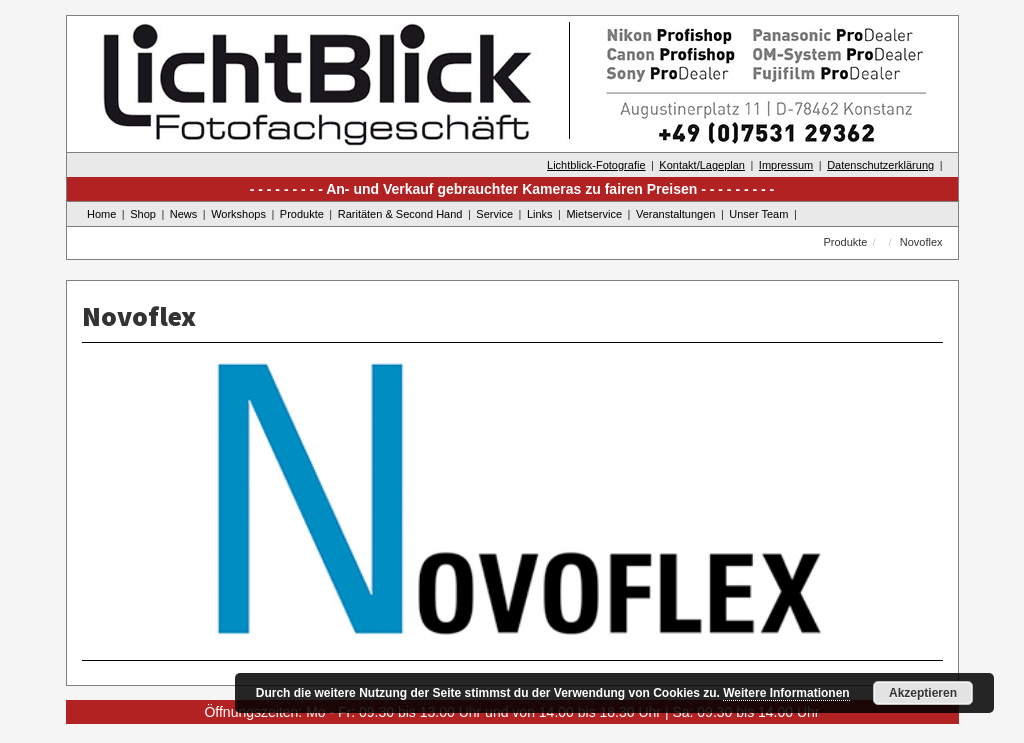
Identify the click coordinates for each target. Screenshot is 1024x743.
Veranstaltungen (676, 214)
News (184, 214)
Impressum (786, 165)
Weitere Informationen (786, 693)
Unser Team (758, 214)
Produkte (302, 214)
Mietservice (594, 214)
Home (101, 214)
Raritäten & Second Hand (400, 214)
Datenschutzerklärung (880, 165)
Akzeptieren (923, 693)
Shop (143, 214)
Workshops (238, 214)
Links (540, 214)
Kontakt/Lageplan (702, 165)
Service (494, 214)
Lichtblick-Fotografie (596, 165)
